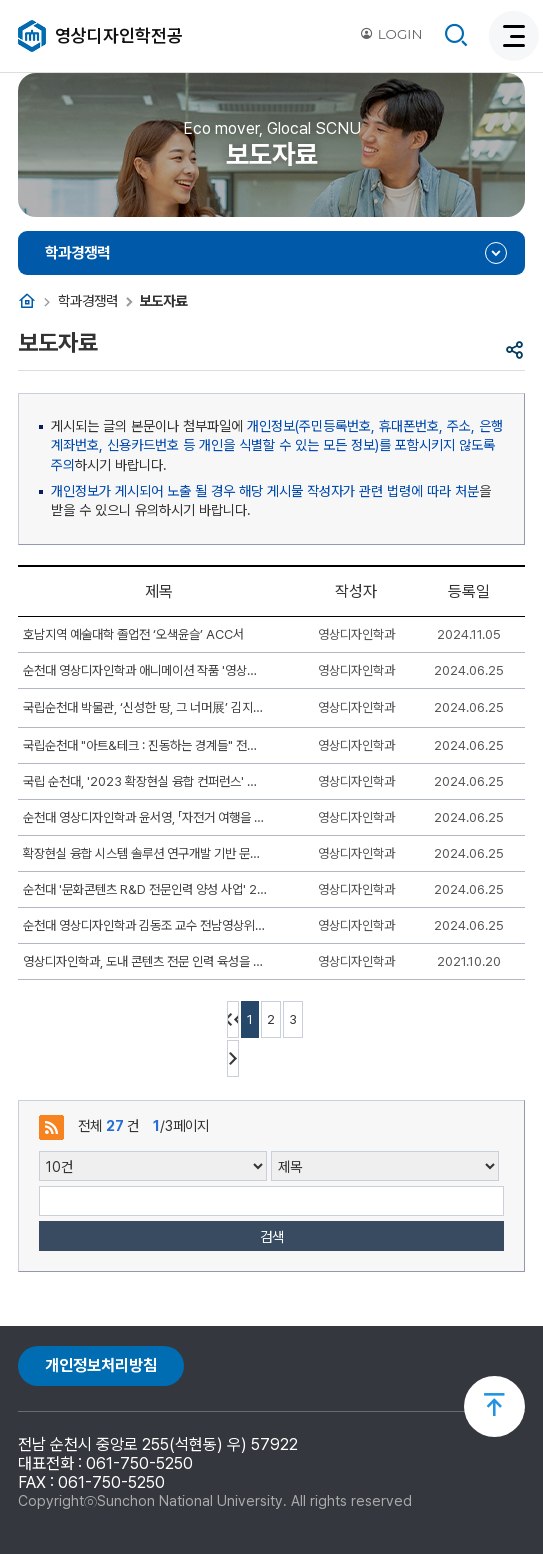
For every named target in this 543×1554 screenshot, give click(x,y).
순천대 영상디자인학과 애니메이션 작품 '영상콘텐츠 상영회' (145, 670)
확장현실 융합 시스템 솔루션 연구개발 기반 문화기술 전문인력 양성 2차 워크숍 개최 (145, 853)
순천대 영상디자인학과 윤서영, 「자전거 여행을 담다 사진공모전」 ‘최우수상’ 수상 (145, 817)
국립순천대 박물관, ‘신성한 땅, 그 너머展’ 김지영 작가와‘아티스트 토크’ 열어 (145, 707)
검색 (272, 1236)
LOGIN (391, 34)
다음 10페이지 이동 (233, 1058)
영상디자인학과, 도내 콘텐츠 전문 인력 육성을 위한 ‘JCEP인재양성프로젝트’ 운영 (145, 961)
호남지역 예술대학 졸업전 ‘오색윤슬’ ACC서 (133, 634)
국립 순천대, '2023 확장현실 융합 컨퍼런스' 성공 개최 (145, 781)
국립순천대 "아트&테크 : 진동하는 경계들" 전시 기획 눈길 (145, 745)
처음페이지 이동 (233, 1019)
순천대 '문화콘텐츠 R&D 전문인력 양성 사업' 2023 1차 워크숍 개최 (145, 889)
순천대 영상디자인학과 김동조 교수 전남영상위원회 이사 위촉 (145, 925)
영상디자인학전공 (119, 35)
